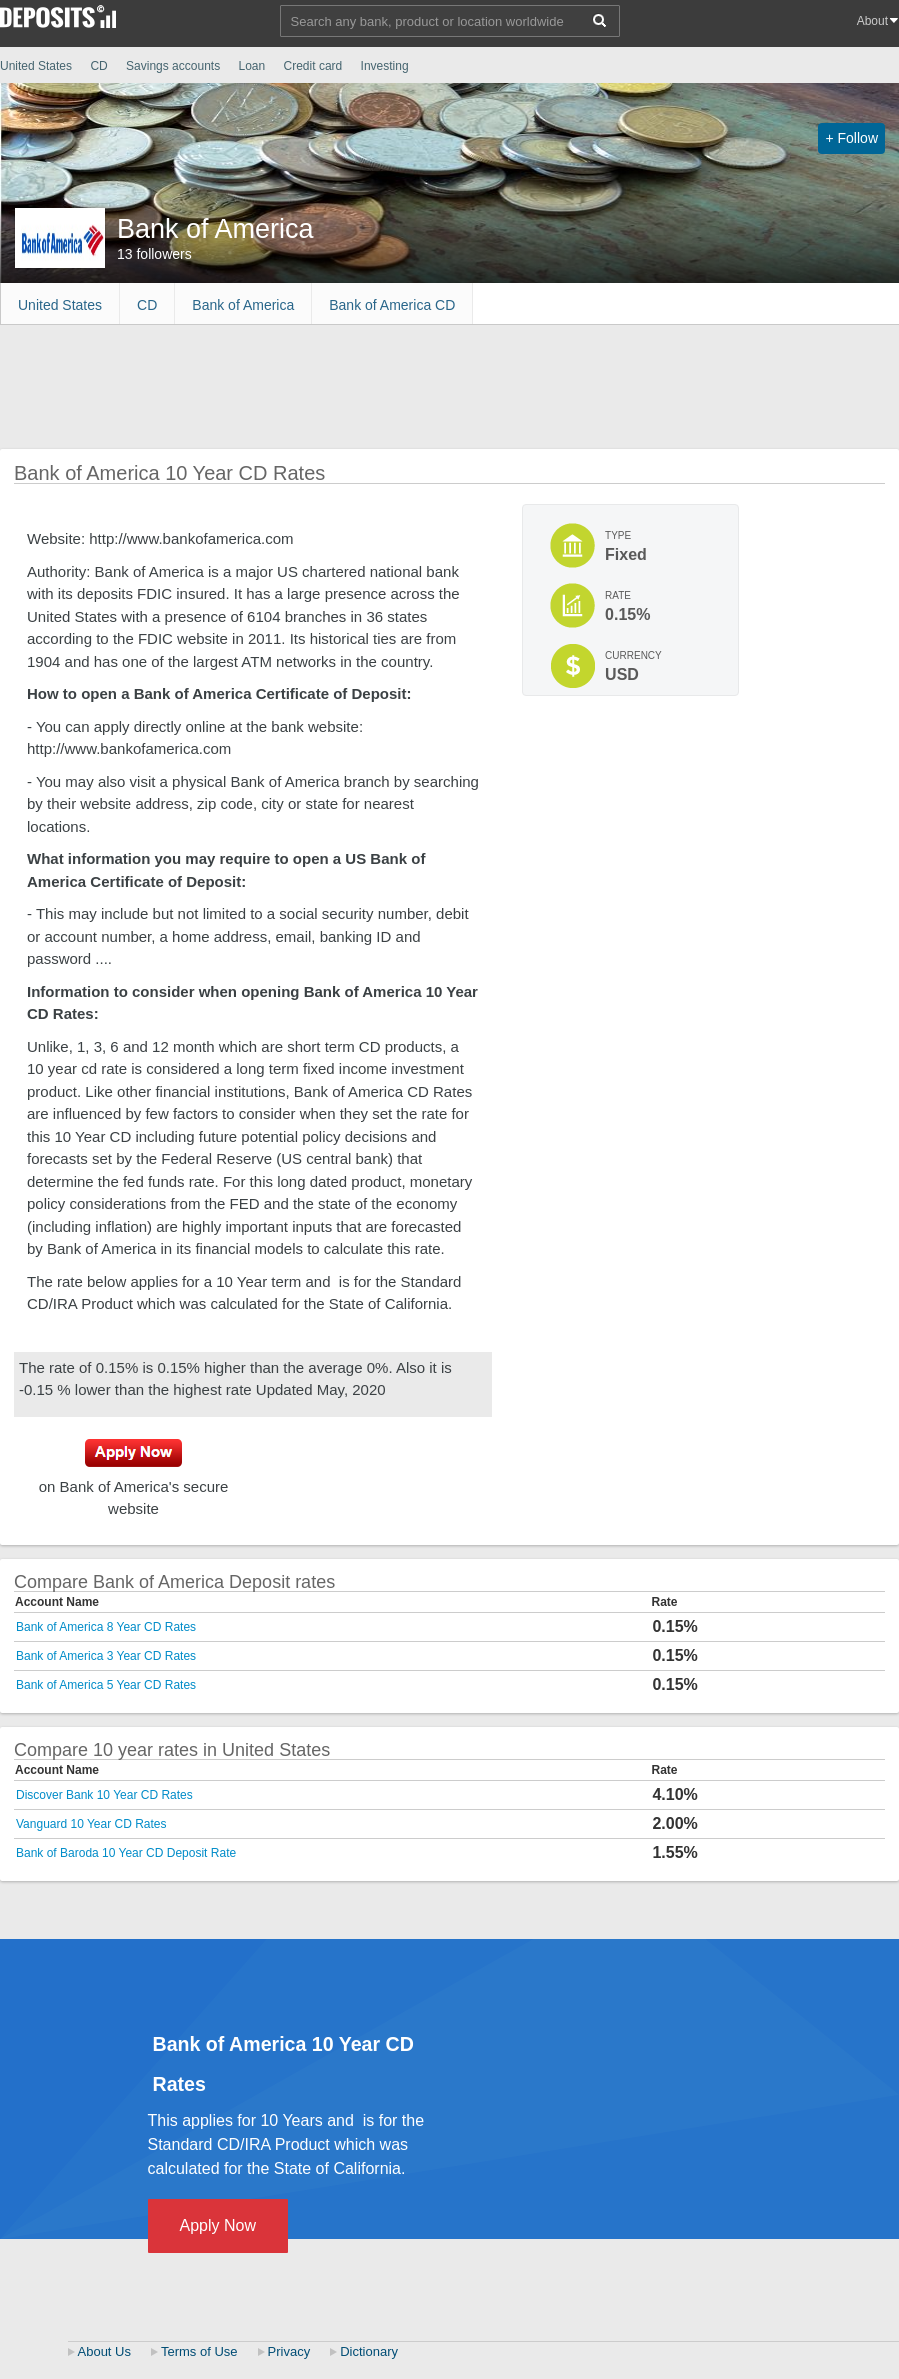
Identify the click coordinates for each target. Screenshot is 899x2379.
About (872, 21)
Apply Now (218, 2225)
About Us (104, 2351)
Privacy (289, 2351)
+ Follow (851, 138)
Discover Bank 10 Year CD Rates (104, 1795)
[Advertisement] (364, 384)
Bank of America (243, 305)
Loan (251, 66)
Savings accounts (173, 66)
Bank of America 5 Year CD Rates (106, 1685)
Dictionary (369, 2351)
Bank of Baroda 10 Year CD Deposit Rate (126, 1853)
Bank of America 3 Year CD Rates (106, 1656)
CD (98, 66)
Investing (386, 66)
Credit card (313, 66)
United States (36, 66)
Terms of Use (199, 2351)
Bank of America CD (392, 305)
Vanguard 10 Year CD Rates (91, 1824)
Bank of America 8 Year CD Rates (106, 1627)
